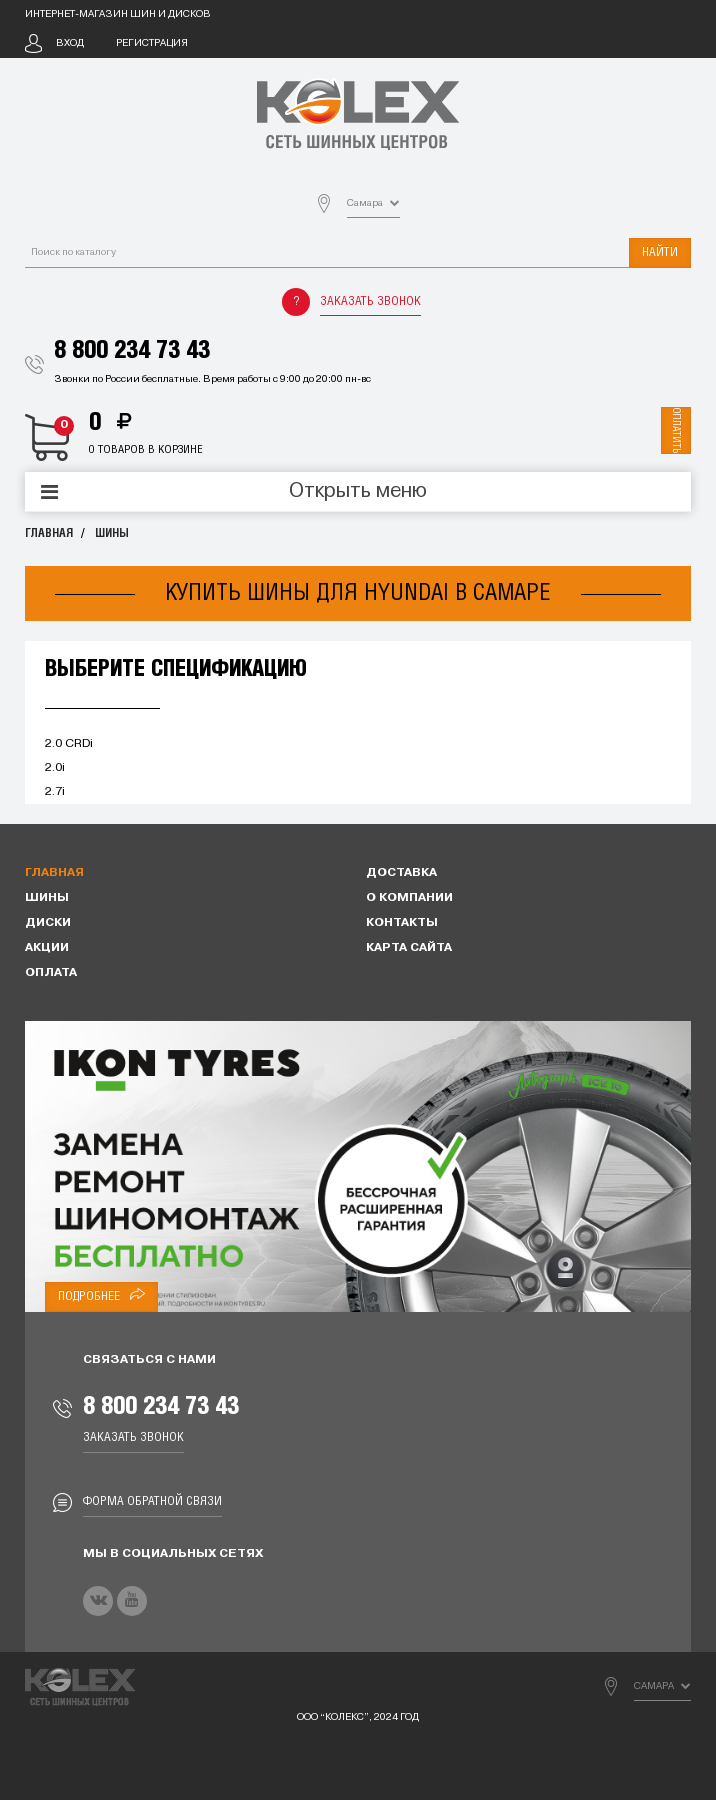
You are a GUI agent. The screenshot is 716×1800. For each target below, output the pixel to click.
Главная (49, 533)
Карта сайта (409, 948)
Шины (112, 533)
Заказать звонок (370, 301)
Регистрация (152, 43)
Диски (48, 923)
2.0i (55, 768)
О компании (409, 898)
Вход (70, 43)
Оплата (51, 973)
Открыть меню (358, 492)
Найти (660, 252)
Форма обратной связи (152, 1501)
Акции (47, 948)
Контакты (402, 923)
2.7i (55, 792)
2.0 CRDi (69, 744)
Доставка (401, 873)
